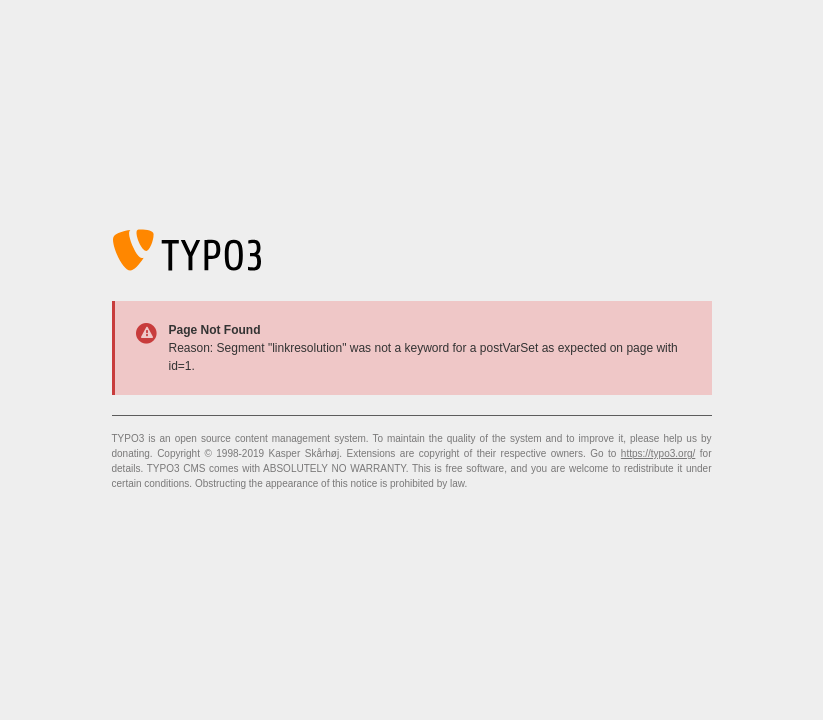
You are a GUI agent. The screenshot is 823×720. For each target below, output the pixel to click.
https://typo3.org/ (658, 453)
